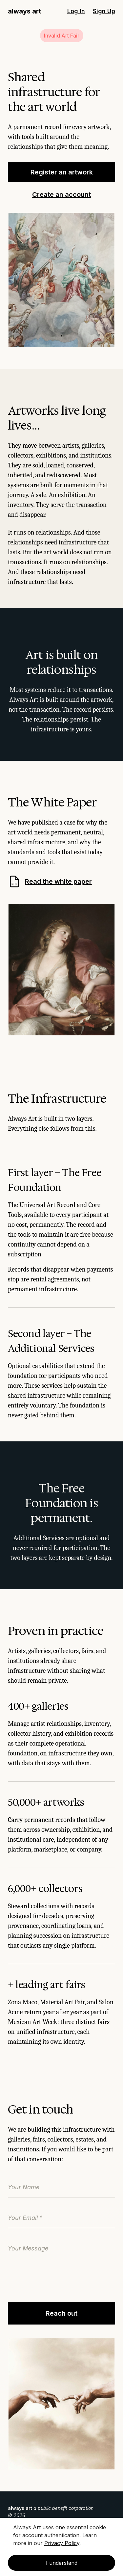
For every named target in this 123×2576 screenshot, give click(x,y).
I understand (61, 2563)
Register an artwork (62, 172)
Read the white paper (50, 881)
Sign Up (104, 11)
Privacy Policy (61, 2543)
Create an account (61, 194)
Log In (76, 11)
